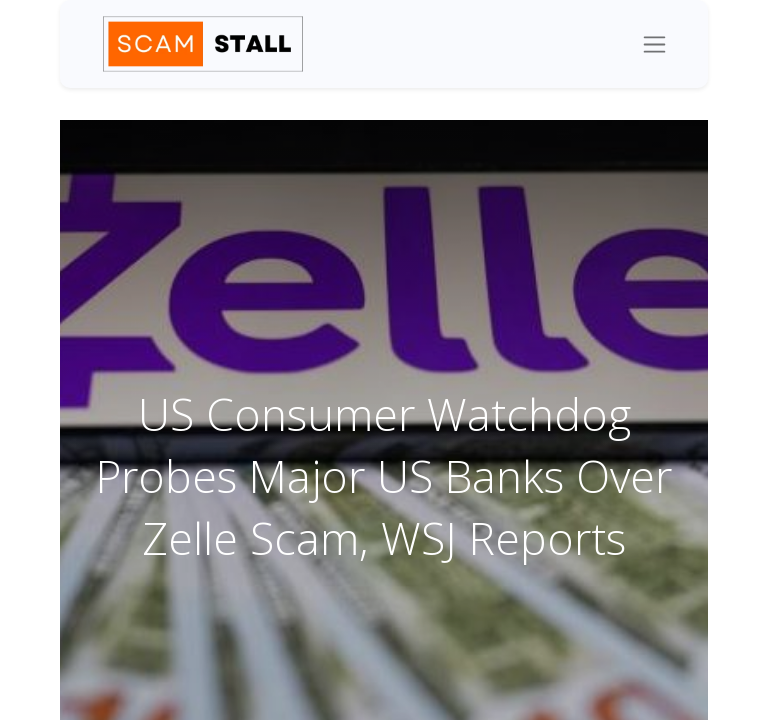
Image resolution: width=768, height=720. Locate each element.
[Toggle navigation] (654, 44)
